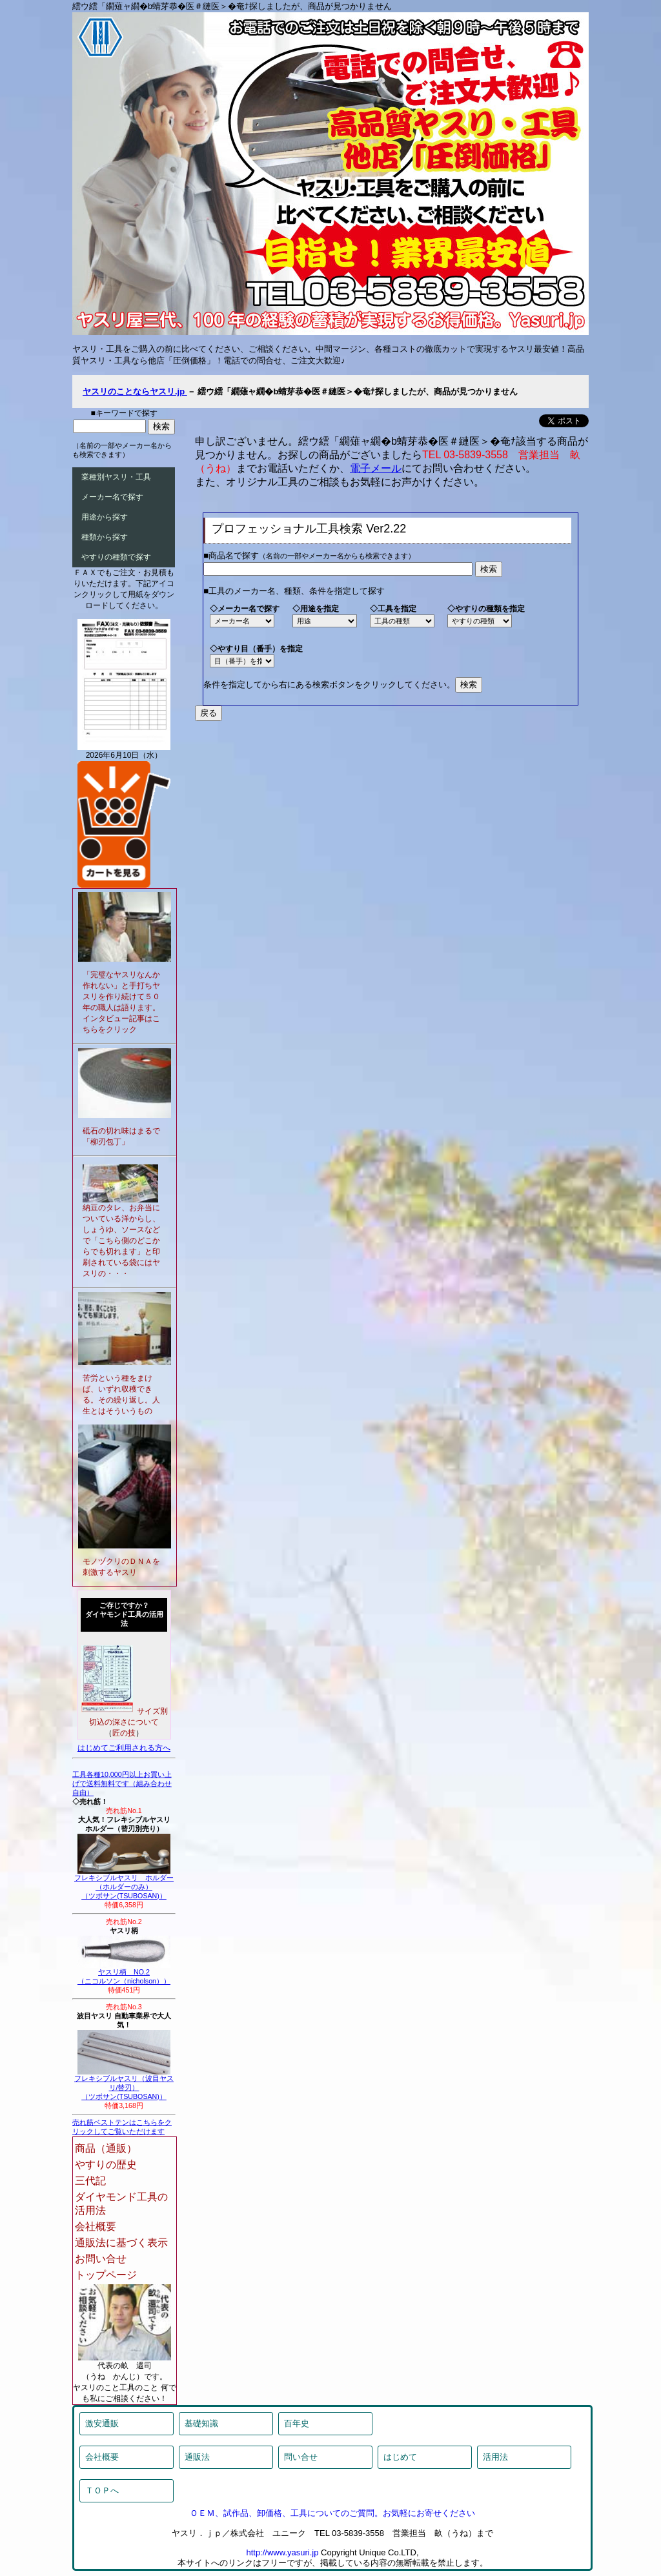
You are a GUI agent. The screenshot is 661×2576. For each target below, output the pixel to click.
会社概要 (95, 2226)
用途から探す (104, 517)
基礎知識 (201, 2423)
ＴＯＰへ (102, 2490)
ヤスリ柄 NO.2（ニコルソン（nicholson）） (123, 1973)
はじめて (400, 2457)
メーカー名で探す (112, 497)
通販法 (197, 2457)
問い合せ (301, 2457)
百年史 (296, 2423)
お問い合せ (101, 2258)
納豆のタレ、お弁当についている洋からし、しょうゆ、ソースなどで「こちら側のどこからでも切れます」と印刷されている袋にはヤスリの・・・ (121, 1240)
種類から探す (104, 537)
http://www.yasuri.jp (282, 2552)
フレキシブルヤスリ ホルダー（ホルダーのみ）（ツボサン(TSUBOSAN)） (124, 1883)
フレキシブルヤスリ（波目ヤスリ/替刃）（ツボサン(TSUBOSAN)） (124, 2084)
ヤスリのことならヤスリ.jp (135, 391)
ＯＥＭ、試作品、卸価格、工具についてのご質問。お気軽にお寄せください (332, 2513)
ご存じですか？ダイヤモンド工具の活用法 (124, 1614)
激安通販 (102, 2423)
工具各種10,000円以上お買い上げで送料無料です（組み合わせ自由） (122, 1783)
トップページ (106, 2274)
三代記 (90, 2180)
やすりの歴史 (106, 2164)
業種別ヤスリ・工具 (116, 477)
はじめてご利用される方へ (123, 1747)
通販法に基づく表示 (121, 2242)
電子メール (376, 468)
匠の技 (124, 1733)
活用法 (495, 2457)
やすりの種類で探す (116, 557)
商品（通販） (106, 2148)
